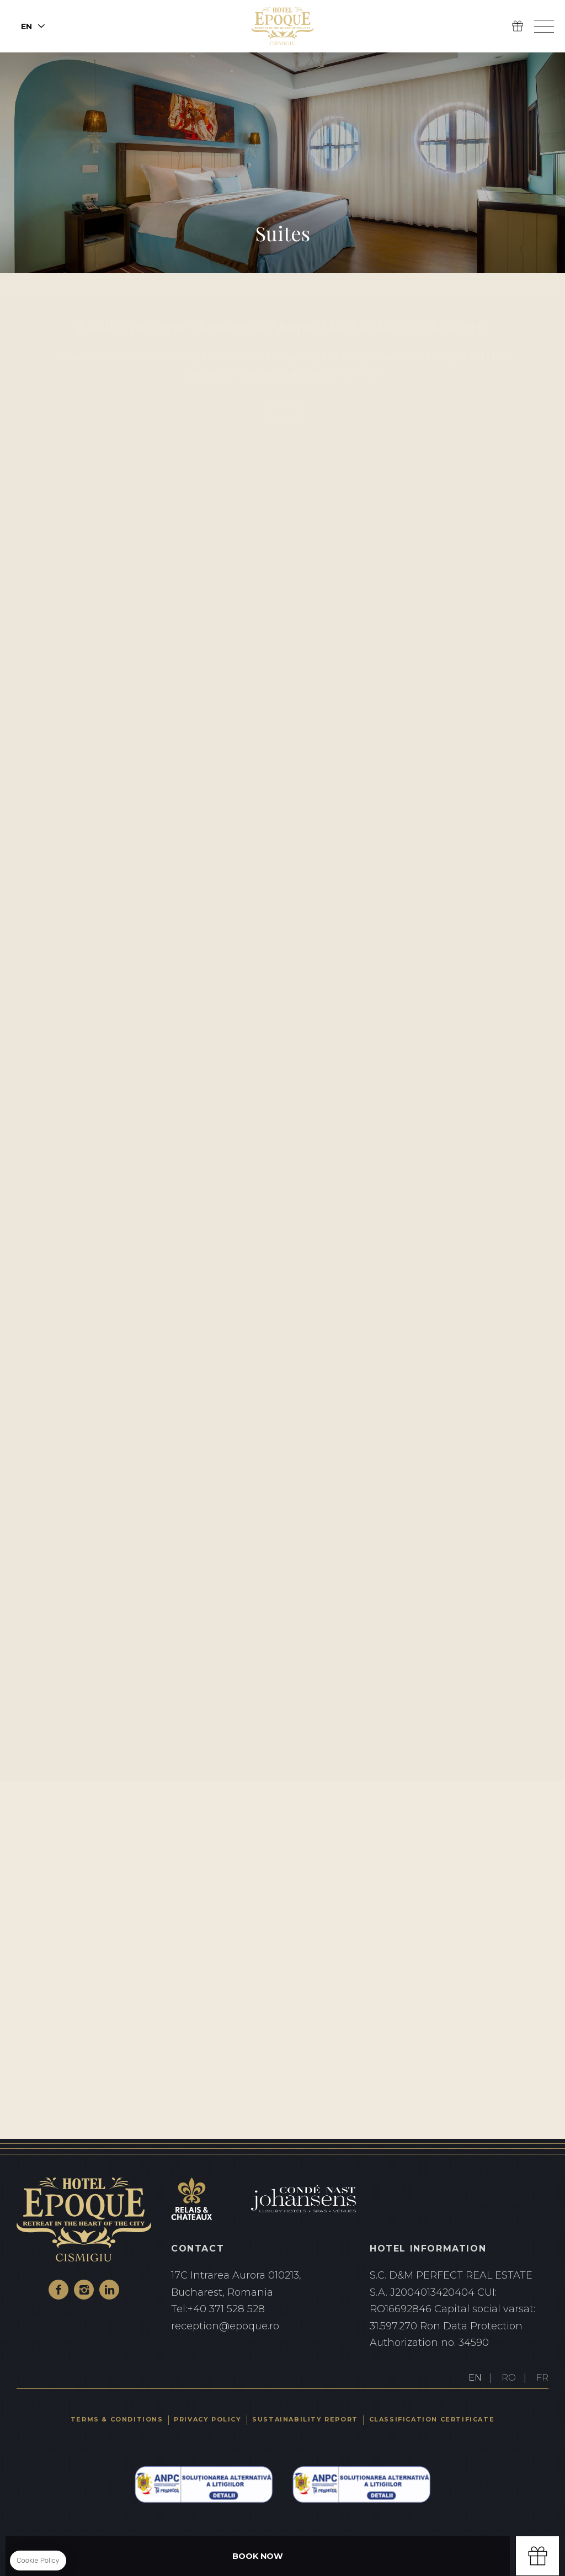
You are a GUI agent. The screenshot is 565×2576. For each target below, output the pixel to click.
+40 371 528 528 (260, 2309)
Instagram (84, 2290)
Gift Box (517, 26)
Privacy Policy (207, 2419)
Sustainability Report (305, 2419)
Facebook (58, 2290)
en (26, 26)
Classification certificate (432, 2419)
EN (475, 2377)
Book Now (257, 2556)
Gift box (537, 2556)
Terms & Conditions (117, 2419)
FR (542, 2377)
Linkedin (109, 2290)
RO (509, 2377)
